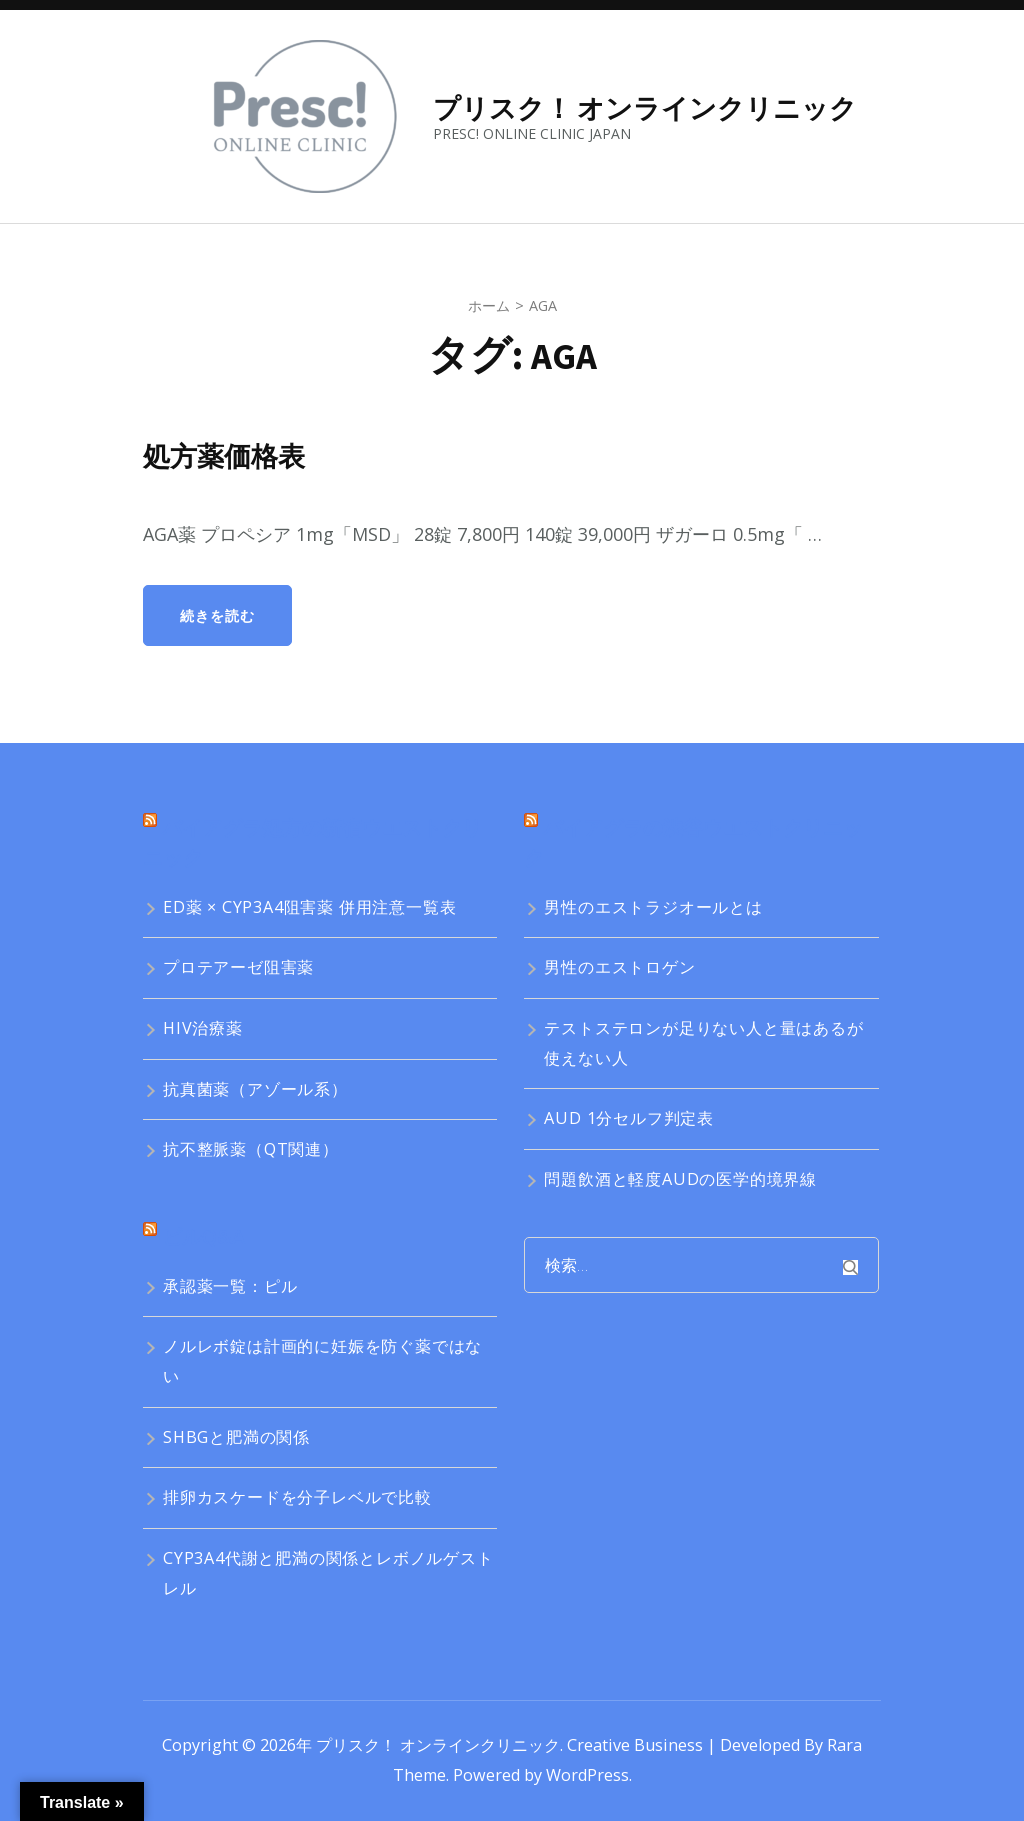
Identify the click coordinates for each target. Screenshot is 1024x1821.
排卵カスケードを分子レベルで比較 (297, 1497)
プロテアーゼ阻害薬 (238, 967)
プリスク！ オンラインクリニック (645, 108)
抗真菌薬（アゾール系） (255, 1089)
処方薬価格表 (230, 456)
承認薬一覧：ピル (230, 1286)
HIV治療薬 (203, 1028)
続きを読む (217, 615)
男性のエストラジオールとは (653, 907)
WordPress (587, 1775)
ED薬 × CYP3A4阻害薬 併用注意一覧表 (309, 907)
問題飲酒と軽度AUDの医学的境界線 (680, 1179)
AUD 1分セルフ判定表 (629, 1118)
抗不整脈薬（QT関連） (251, 1149)
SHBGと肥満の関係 (236, 1437)
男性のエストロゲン (619, 967)
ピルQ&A (203, 1236)
